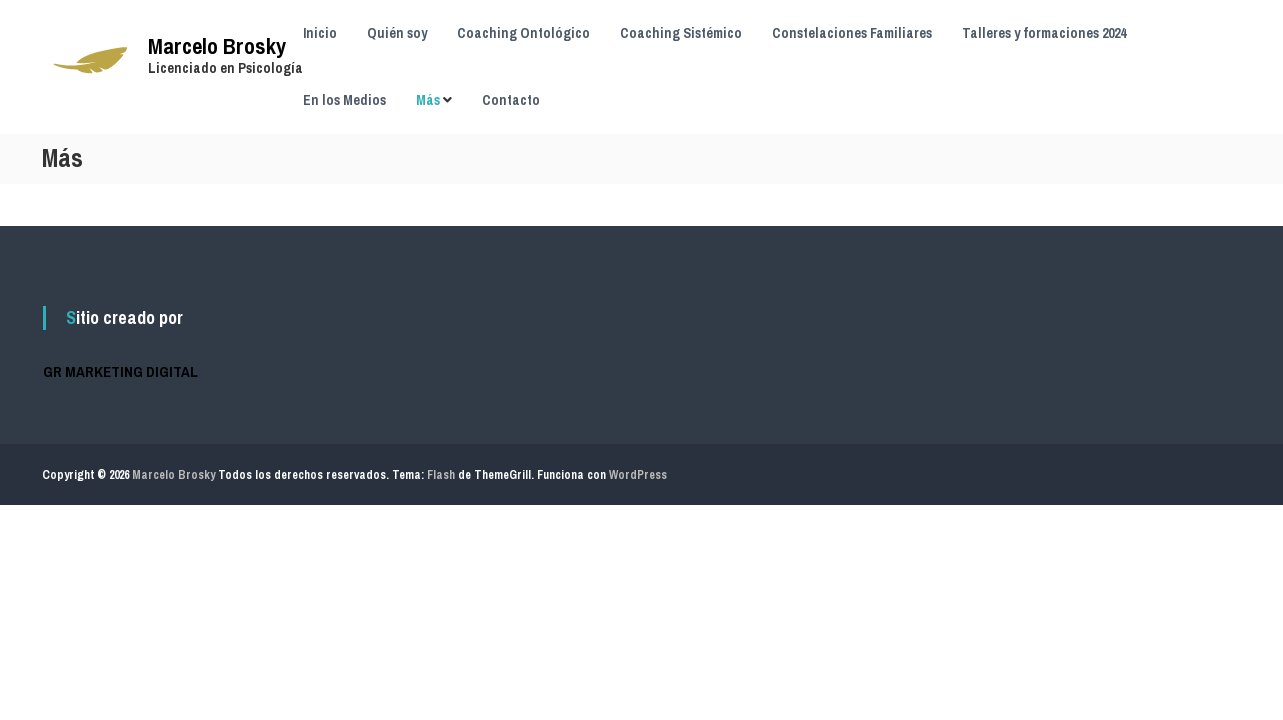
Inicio (320, 33)
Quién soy (397, 33)
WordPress (638, 475)
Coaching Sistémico (681, 33)
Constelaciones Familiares (852, 33)
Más (428, 100)
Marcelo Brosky (217, 46)
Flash (441, 475)
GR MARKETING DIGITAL (120, 371)
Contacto (511, 100)
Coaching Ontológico (523, 33)
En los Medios (344, 100)
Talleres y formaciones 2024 (1044, 33)
